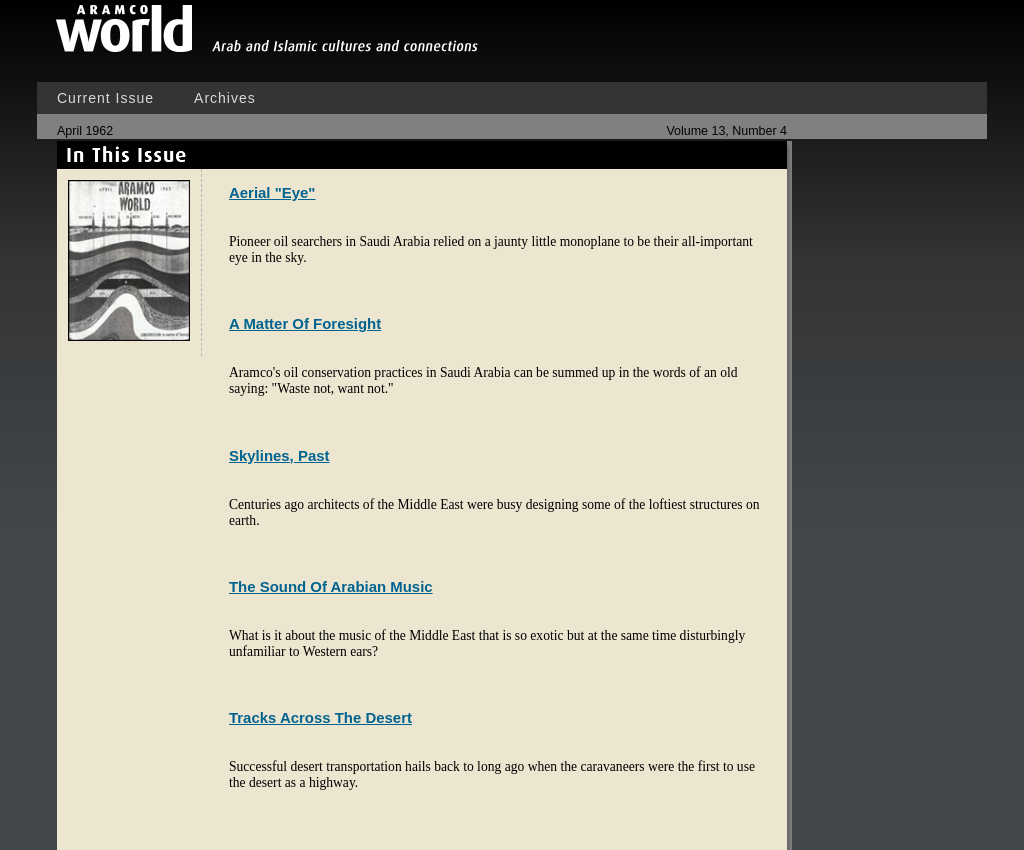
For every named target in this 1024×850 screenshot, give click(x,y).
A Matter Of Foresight (305, 323)
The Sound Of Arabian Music (331, 586)
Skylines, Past (279, 455)
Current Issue (105, 98)
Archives (225, 98)
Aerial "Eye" (272, 192)
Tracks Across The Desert (320, 717)
